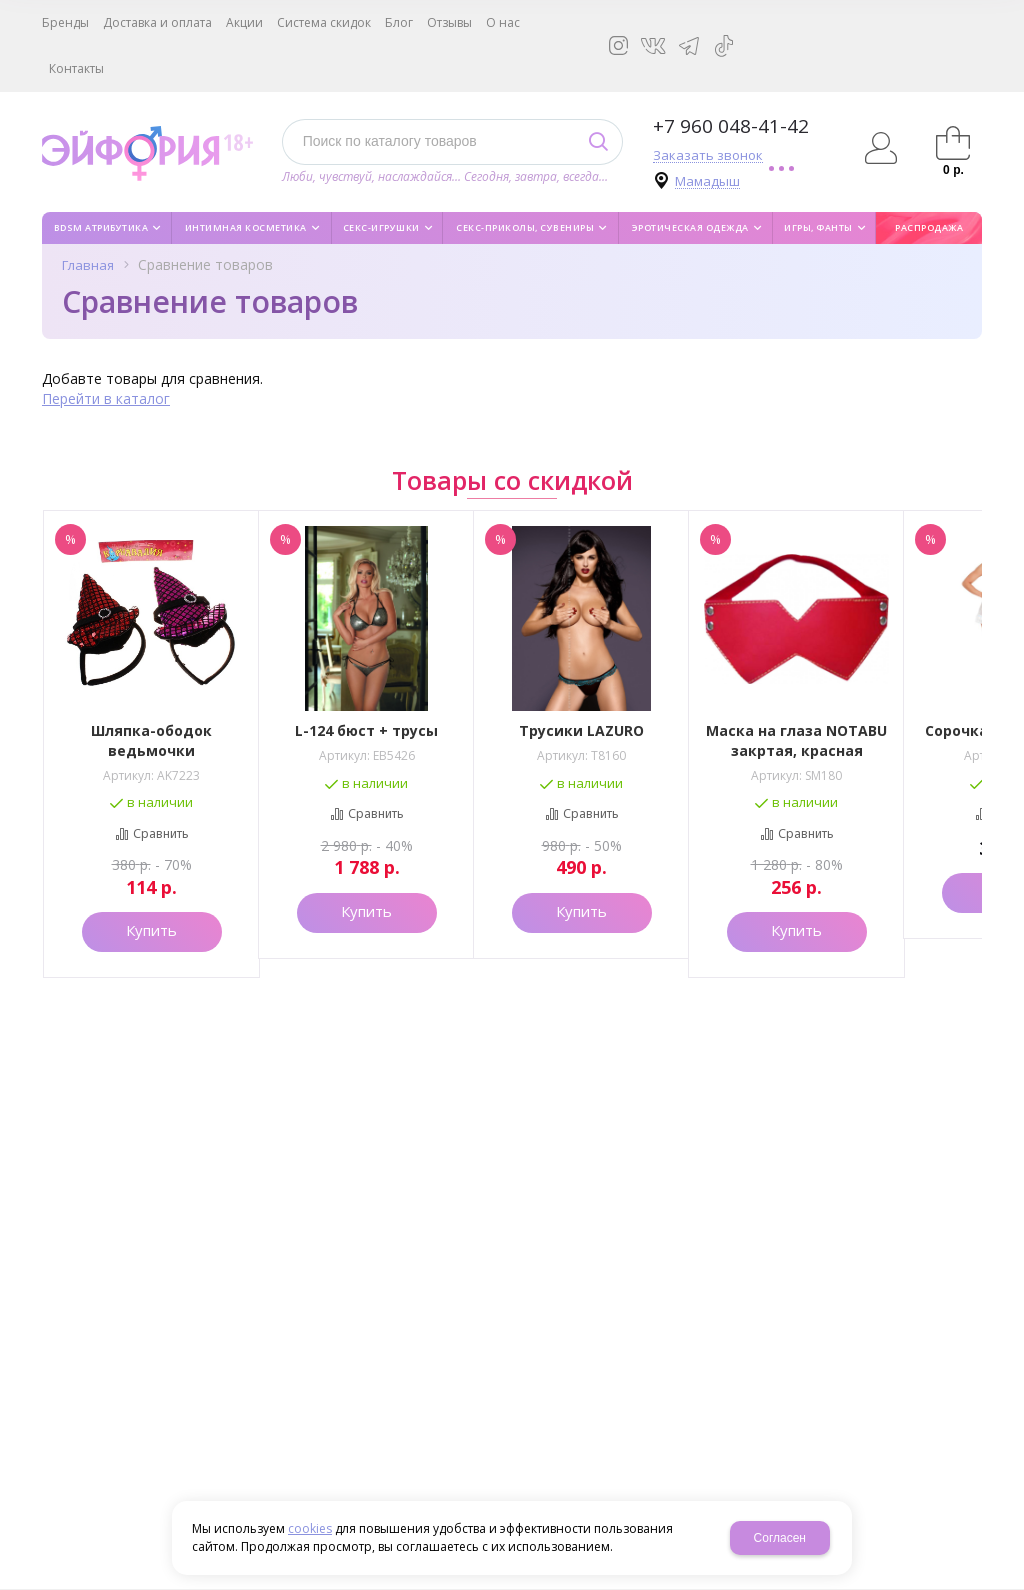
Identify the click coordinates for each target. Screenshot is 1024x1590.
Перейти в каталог (106, 398)
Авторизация (881, 148)
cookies (310, 1528)
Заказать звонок (708, 155)
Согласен (780, 1538)
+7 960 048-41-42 (731, 126)
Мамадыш (707, 181)
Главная (88, 265)
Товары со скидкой (512, 480)
